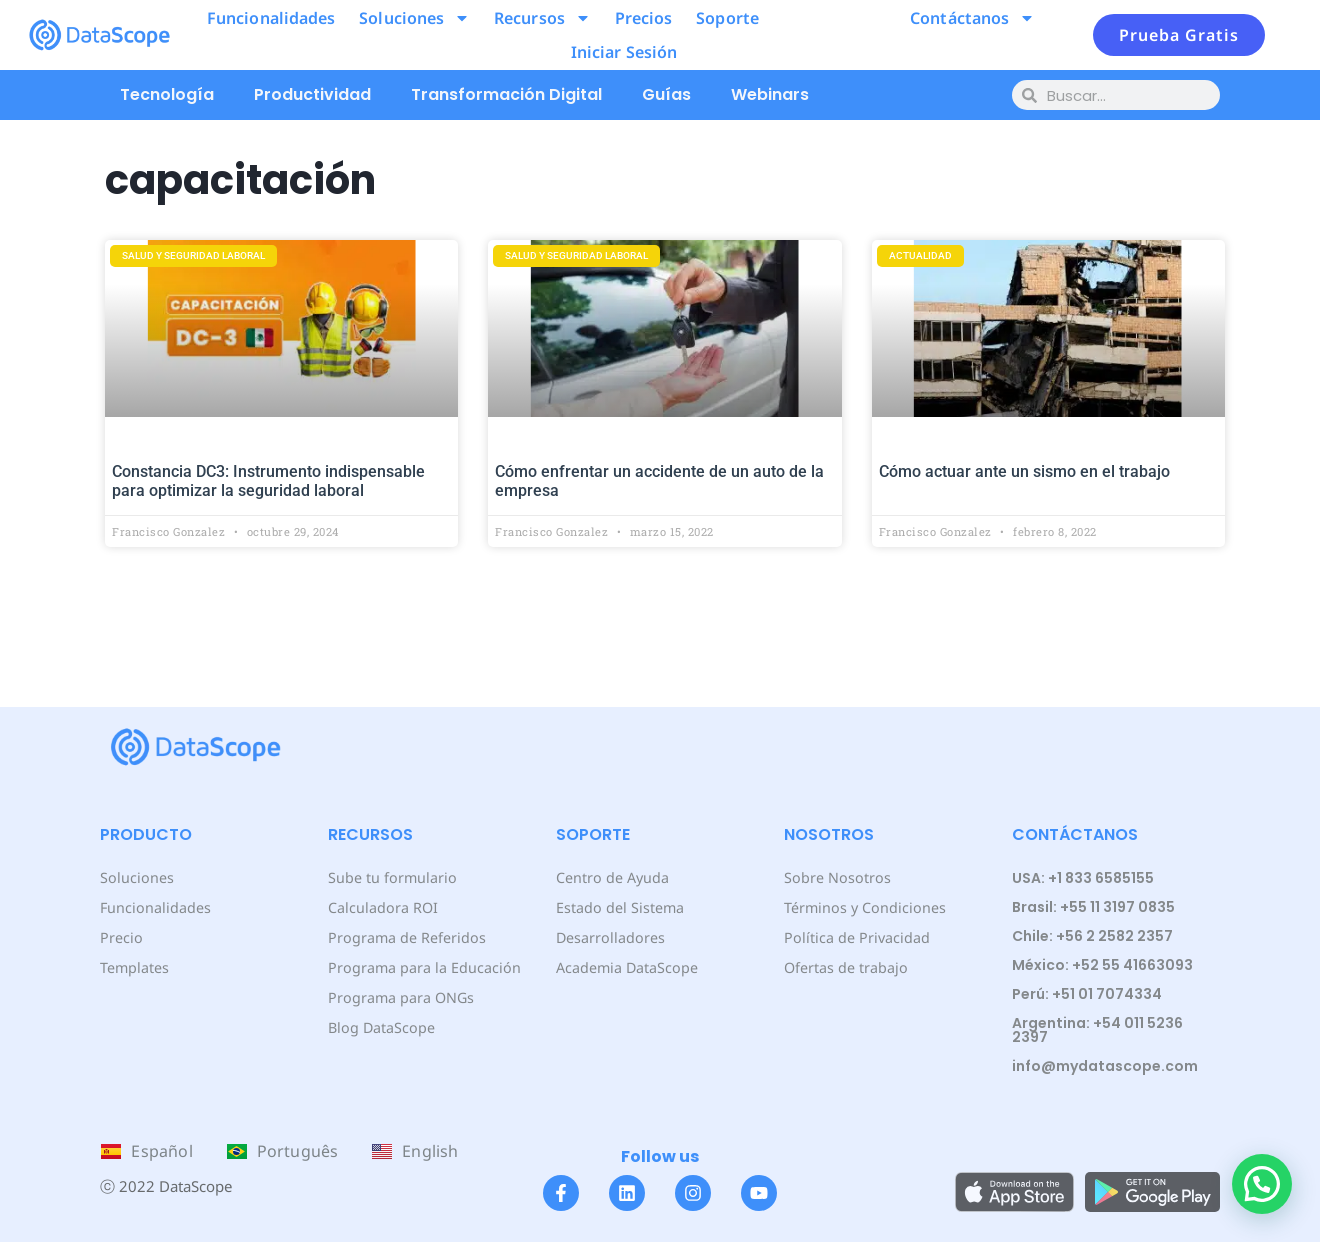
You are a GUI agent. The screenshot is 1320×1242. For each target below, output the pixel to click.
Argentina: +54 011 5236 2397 (1097, 1030)
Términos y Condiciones (863, 907)
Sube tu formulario (391, 877)
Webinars (770, 94)
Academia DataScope (626, 967)
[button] (1262, 1184)
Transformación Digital (506, 94)
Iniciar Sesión (624, 52)
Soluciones (414, 18)
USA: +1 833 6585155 (1083, 878)
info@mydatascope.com (1105, 1066)
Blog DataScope (380, 1027)
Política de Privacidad (855, 937)
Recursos (542, 18)
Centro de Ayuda (612, 877)
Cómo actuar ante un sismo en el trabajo (1024, 471)
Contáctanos (972, 18)
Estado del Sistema (619, 907)
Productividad (312, 94)
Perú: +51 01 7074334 (1087, 994)
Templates (134, 967)
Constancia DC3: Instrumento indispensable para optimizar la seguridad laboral (268, 481)
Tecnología (167, 94)
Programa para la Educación (423, 967)
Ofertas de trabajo (845, 967)
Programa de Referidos (405, 937)
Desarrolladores (609, 937)
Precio (120, 937)
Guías (666, 94)
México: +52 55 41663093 (1102, 965)
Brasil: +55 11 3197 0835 (1093, 907)
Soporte (727, 18)
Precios (644, 18)
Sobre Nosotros (835, 877)
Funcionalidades (271, 18)
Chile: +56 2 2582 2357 (1092, 936)
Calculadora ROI (382, 907)
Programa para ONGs (400, 997)
